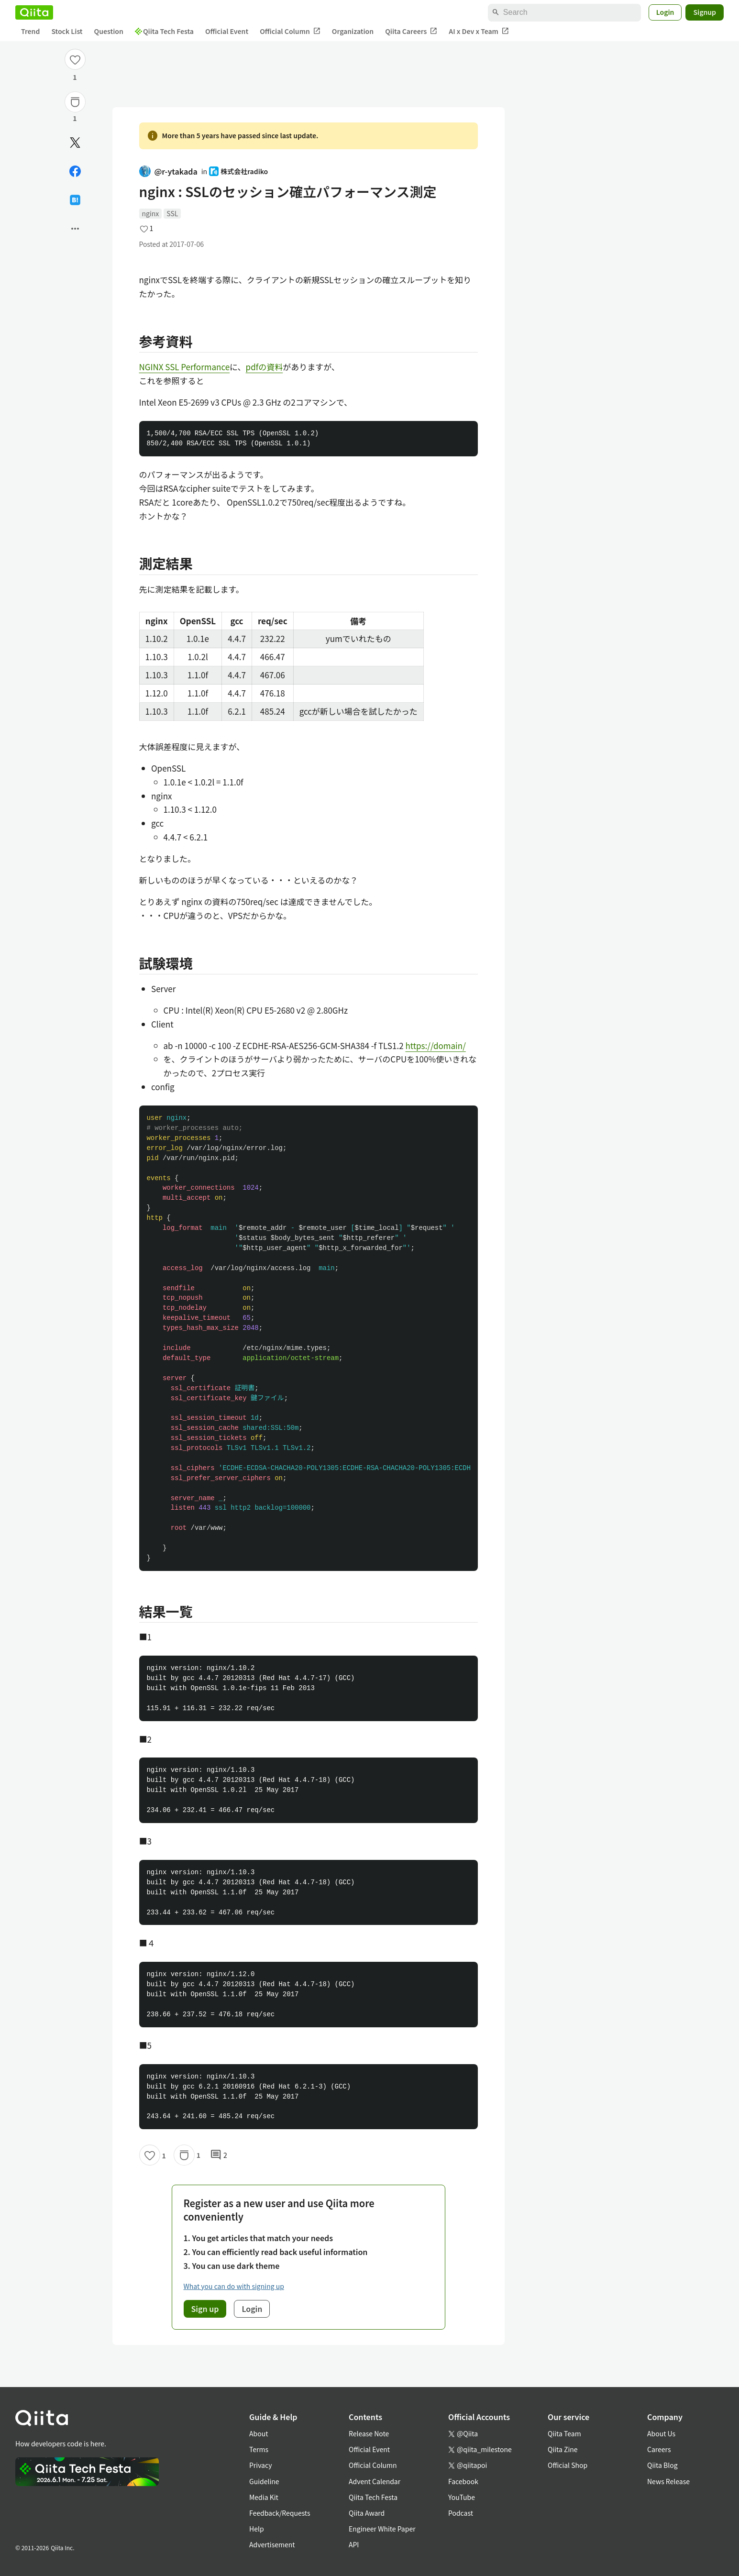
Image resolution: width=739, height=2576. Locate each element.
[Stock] (75, 101)
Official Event (226, 31)
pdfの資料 (264, 367)
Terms (258, 2449)
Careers (659, 2449)
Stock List (66, 31)
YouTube (461, 2497)
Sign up (205, 2308)
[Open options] (75, 228)
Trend (30, 31)
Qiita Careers (411, 31)
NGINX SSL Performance (184, 367)
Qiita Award (367, 2513)
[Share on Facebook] (75, 171)
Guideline (264, 2481)
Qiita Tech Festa (164, 31)
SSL (172, 213)
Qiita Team (564, 2433)
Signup (704, 12)
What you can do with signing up (234, 2286)
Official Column (290, 31)
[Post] (75, 142)
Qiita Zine (563, 2449)
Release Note (369, 2433)
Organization (353, 31)
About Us (661, 2433)
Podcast (460, 2513)
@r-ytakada (168, 171)
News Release (668, 2481)
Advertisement (272, 2544)
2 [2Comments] (218, 2155)
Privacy (260, 2465)
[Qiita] (34, 12)
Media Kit (263, 2497)
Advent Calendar (374, 2481)
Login (665, 12)
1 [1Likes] (75, 77)
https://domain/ (435, 1045)
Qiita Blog (662, 2465)
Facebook (463, 2481)
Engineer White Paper (382, 2528)
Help (256, 2528)
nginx (150, 213)
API (354, 2544)
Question (108, 31)
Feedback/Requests (279, 2513)
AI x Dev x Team (479, 31)
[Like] (75, 59)
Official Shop (567, 2465)
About (258, 2433)
